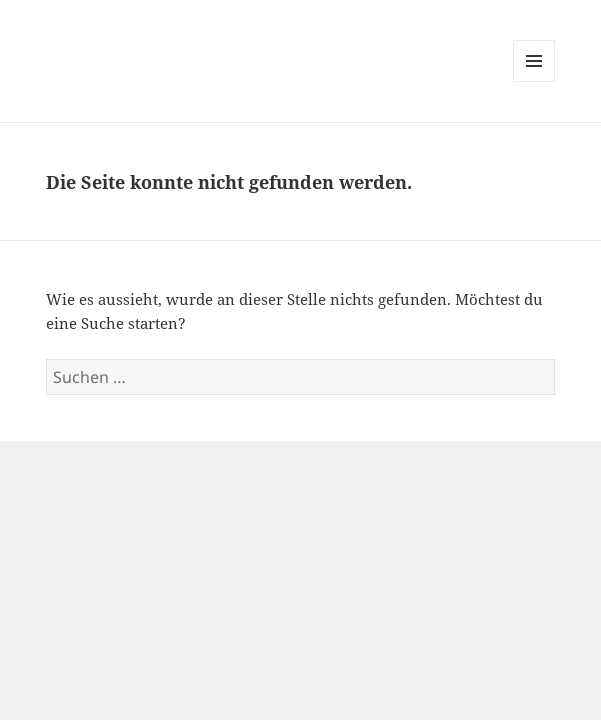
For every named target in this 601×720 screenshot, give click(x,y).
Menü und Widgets (534, 81)
